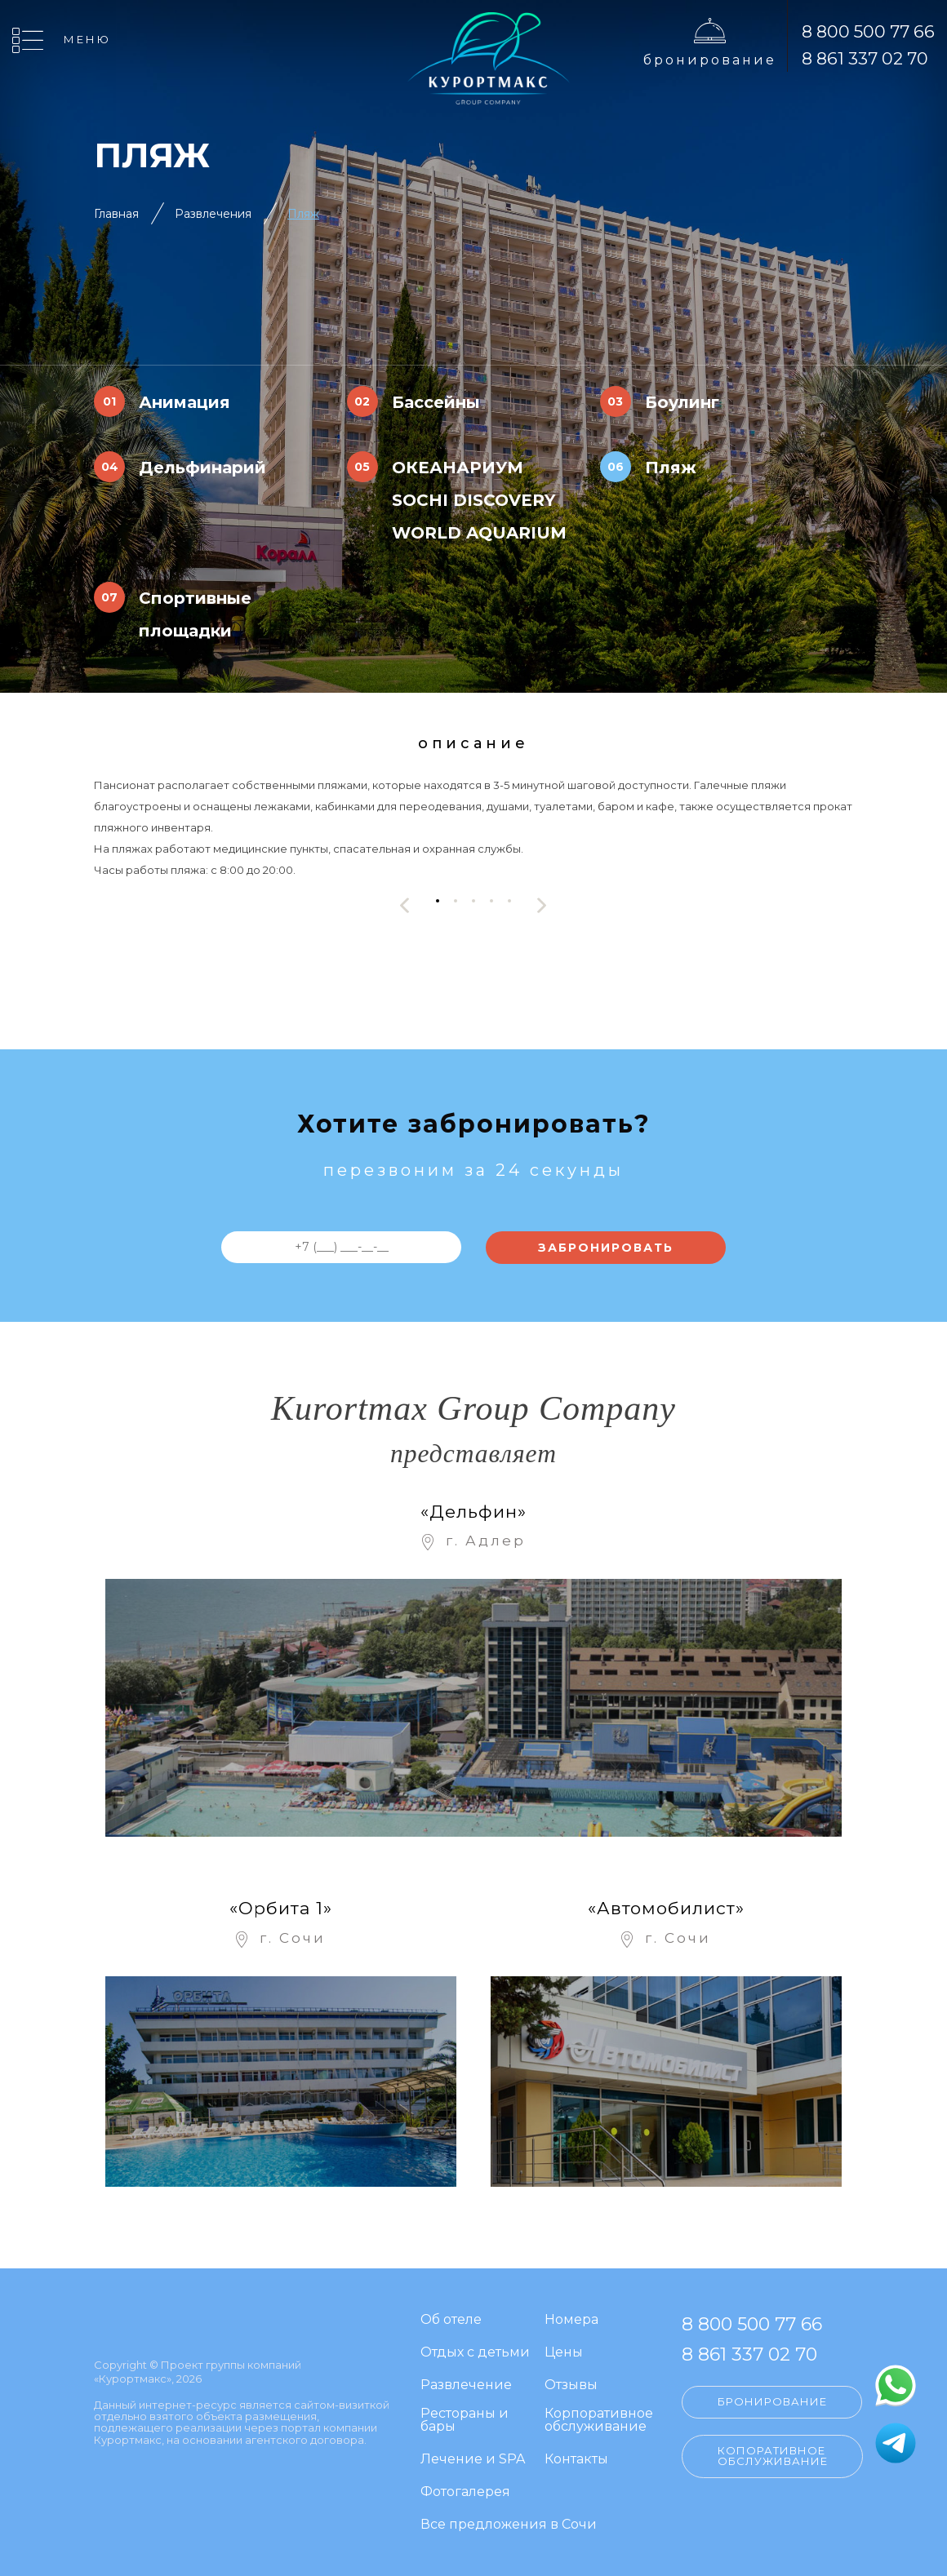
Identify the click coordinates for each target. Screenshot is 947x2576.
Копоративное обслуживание (773, 2455)
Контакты (576, 2460)
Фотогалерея (465, 2492)
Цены (564, 2353)
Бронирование (709, 60)
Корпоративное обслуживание (599, 2420)
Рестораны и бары (464, 2420)
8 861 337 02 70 (865, 58)
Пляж (303, 213)
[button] (437, 901)
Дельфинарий (202, 467)
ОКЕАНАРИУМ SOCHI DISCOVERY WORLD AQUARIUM (479, 500)
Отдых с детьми (475, 2353)
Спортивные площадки (195, 614)
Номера (571, 2320)
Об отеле (451, 2320)
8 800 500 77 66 (868, 31)
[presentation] (405, 905)
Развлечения (213, 213)
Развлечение (466, 2385)
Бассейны (436, 402)
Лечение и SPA (472, 2460)
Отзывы (571, 2385)
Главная (116, 213)
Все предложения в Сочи (508, 2525)
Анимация (184, 402)
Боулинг (682, 402)
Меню (87, 39)
